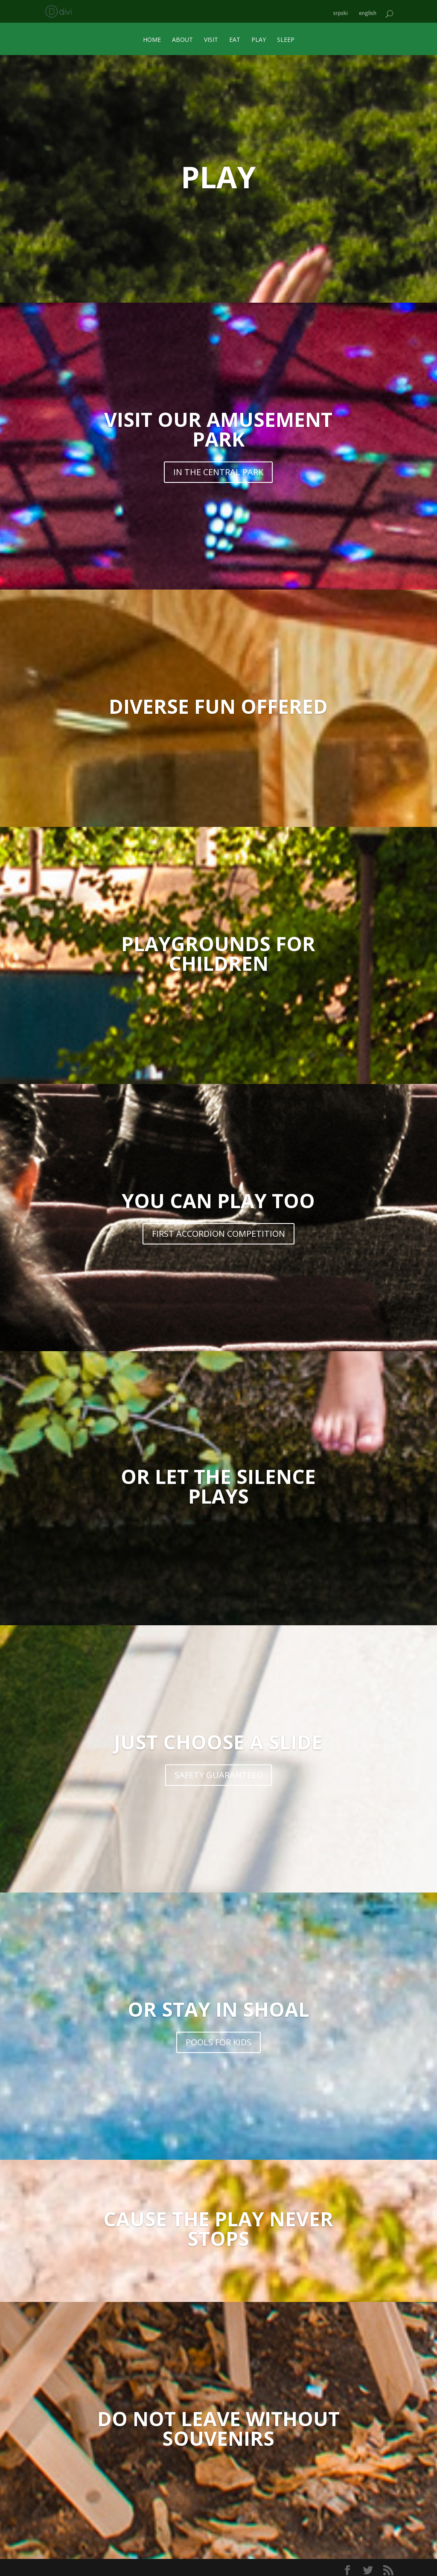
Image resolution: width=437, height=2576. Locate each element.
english (367, 9)
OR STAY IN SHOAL (218, 2005)
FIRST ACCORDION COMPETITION (218, 1229)
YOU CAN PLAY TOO (218, 1196)
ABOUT (182, 36)
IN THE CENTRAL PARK (218, 468)
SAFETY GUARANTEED (218, 1771)
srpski (340, 9)
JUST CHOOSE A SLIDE (218, 1738)
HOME (152, 36)
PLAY (258, 36)
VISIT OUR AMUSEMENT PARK (218, 425)
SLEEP (285, 36)
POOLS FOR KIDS (218, 2038)
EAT (234, 36)
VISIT (211, 36)
